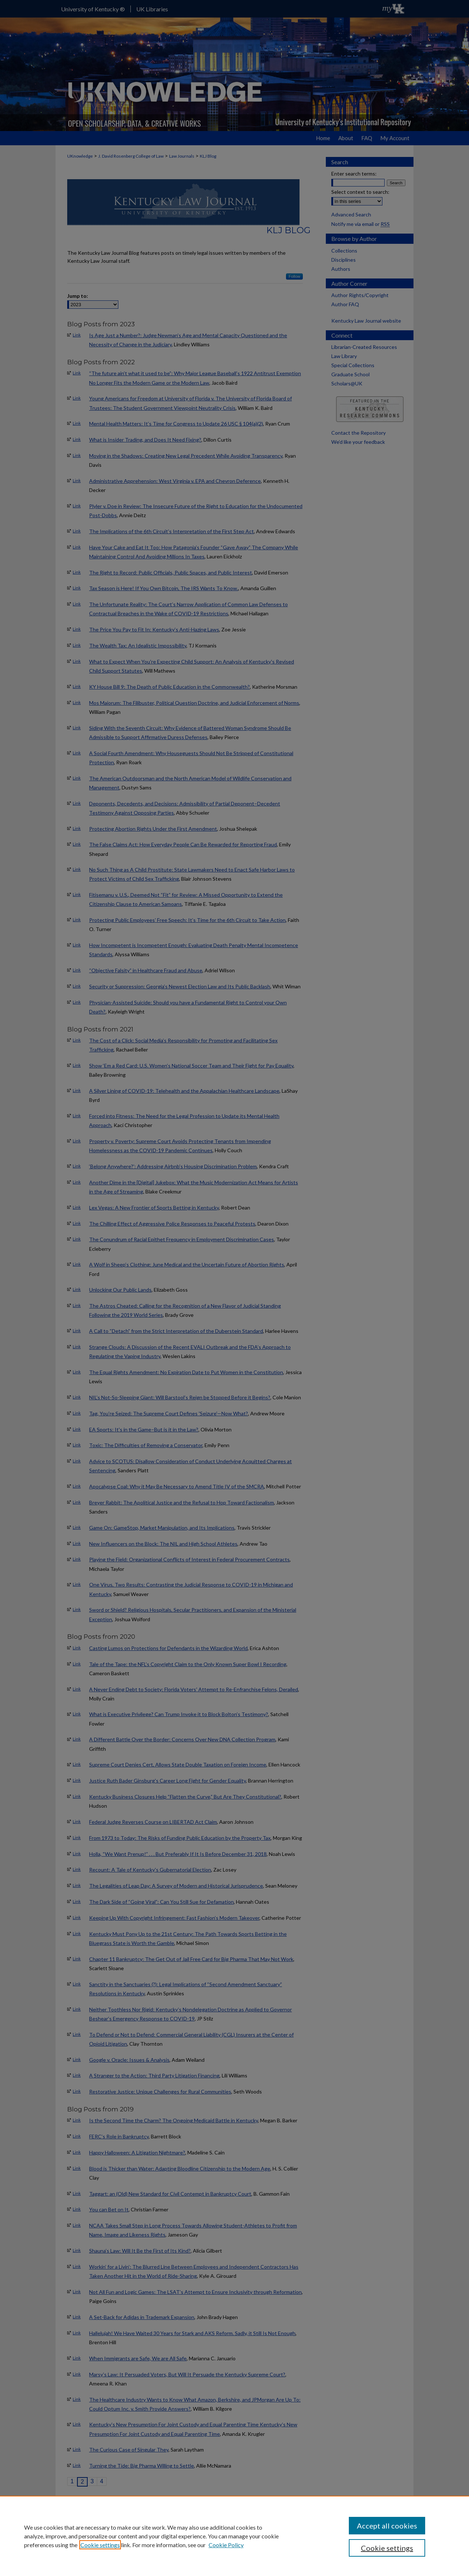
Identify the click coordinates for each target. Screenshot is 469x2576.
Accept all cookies (387, 2525)
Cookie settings (100, 2544)
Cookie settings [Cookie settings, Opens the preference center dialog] (387, 2548)
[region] (234, 2536)
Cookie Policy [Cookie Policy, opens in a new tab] (226, 2544)
